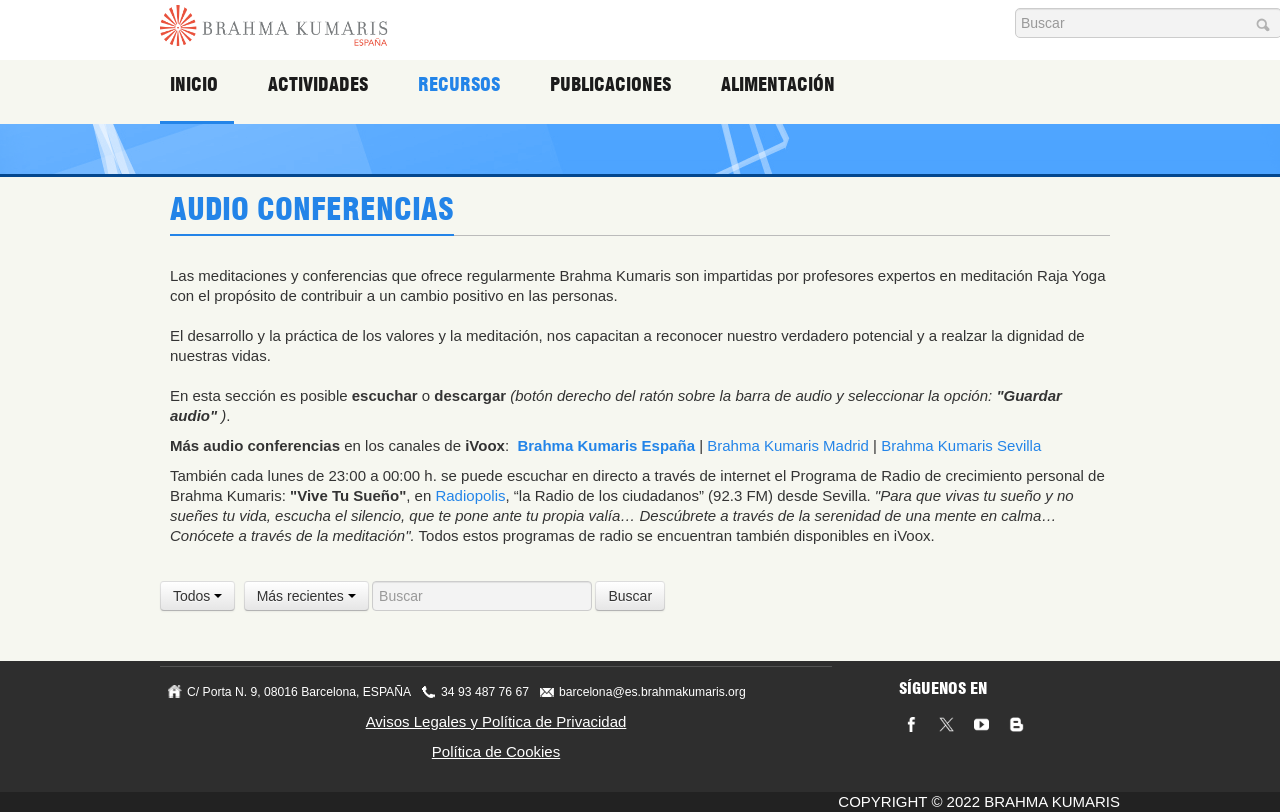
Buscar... (1015, 8)
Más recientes (306, 596)
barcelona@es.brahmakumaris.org (652, 692)
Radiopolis (470, 495)
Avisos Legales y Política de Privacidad (496, 721)
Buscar (630, 596)
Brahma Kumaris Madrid (788, 445)
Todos (197, 596)
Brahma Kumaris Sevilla (961, 445)
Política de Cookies (496, 751)
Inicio (198, 85)
